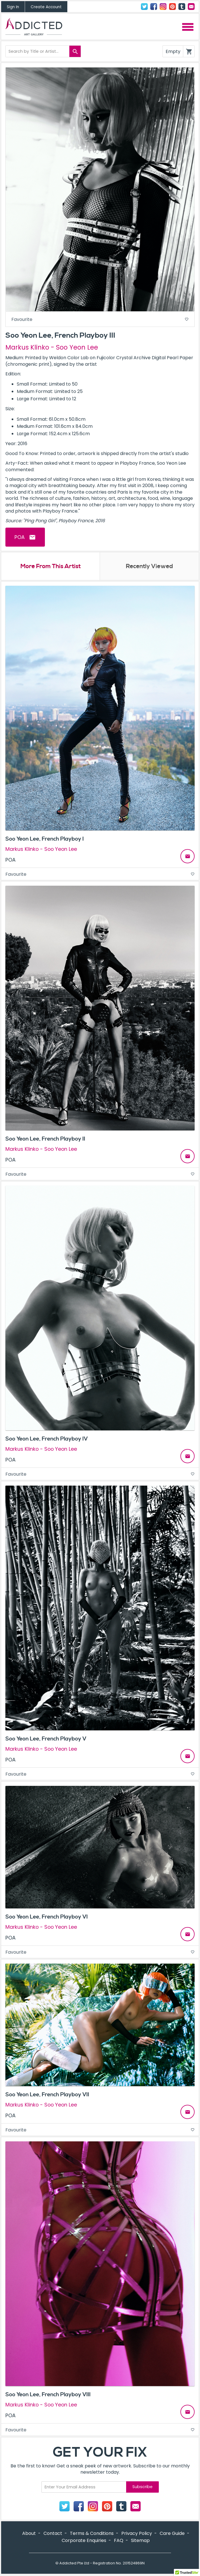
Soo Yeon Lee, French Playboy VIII (48, 2394)
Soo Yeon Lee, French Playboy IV (46, 1439)
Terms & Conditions (92, 2533)
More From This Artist (50, 567)
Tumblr (181, 6)
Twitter (144, 6)
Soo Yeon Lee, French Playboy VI (46, 1917)
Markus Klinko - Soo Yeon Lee (51, 347)
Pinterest (172, 6)
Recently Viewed (149, 567)
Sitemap (140, 2541)
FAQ (118, 2541)
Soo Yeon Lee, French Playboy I (44, 839)
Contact (191, 6)
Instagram (163, 6)
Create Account (46, 7)
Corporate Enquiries (84, 2541)
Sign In (13, 7)
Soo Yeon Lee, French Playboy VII (47, 2094)
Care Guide (172, 2533)
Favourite (100, 319)
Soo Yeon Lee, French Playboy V (45, 1739)
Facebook (153, 6)
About (29, 2533)
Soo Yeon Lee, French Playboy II (45, 1139)
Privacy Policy (136, 2533)
